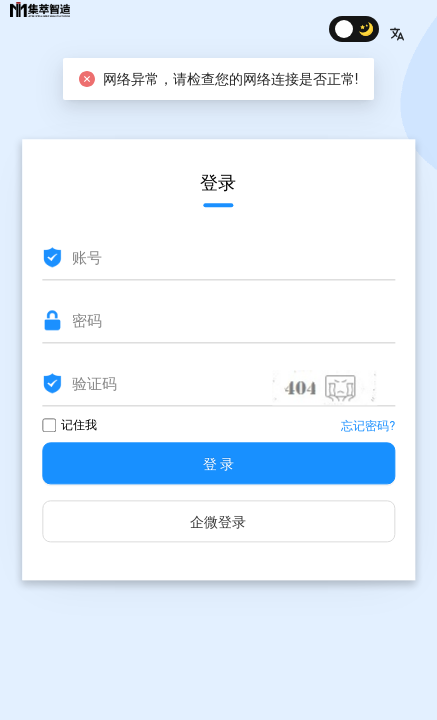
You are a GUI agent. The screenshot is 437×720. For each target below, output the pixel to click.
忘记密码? (368, 427)
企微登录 (218, 523)
